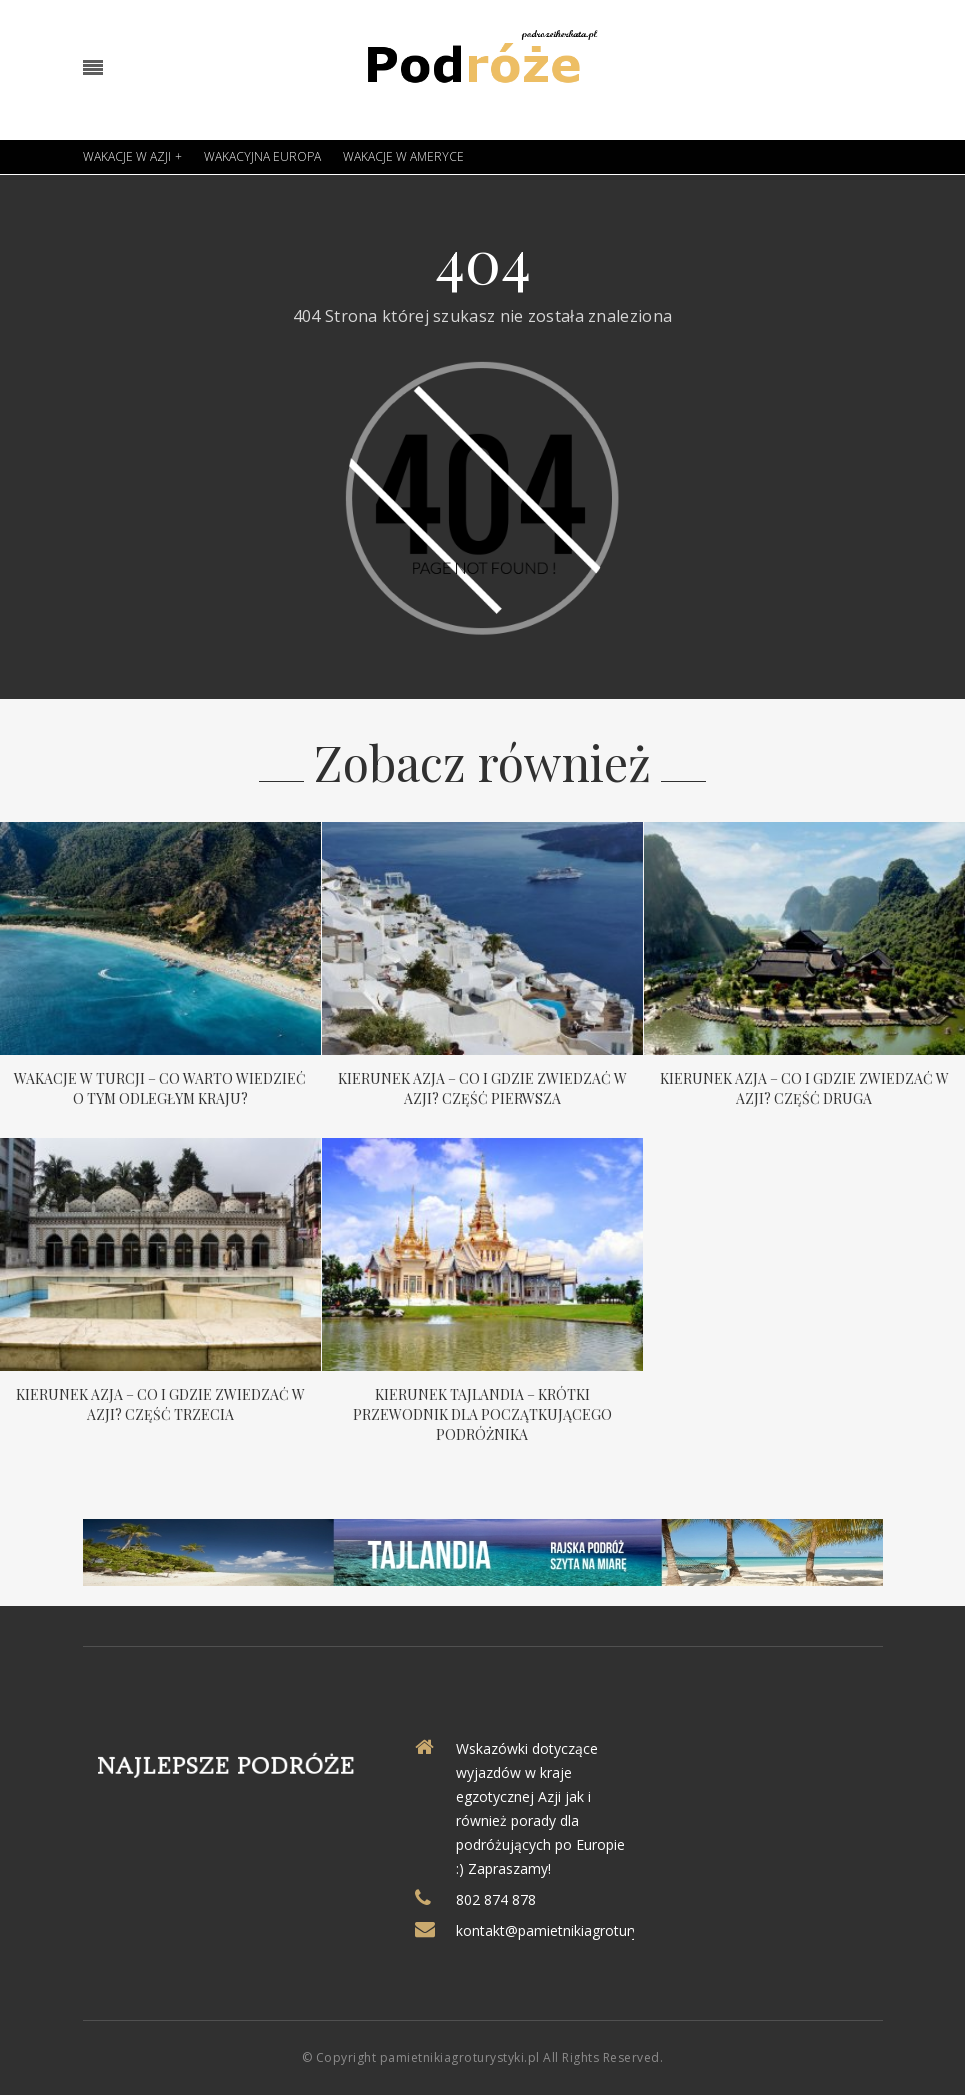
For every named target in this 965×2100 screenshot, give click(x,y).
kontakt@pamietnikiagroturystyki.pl (569, 1930)
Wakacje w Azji (127, 156)
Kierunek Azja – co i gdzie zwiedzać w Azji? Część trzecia (160, 1404)
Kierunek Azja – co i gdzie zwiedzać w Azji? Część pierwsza (482, 1088)
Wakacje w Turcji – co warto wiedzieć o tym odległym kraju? (160, 1088)
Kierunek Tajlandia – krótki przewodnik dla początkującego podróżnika (482, 1414)
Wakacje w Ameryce (403, 156)
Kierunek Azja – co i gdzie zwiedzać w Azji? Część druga (804, 1088)
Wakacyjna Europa (262, 156)
